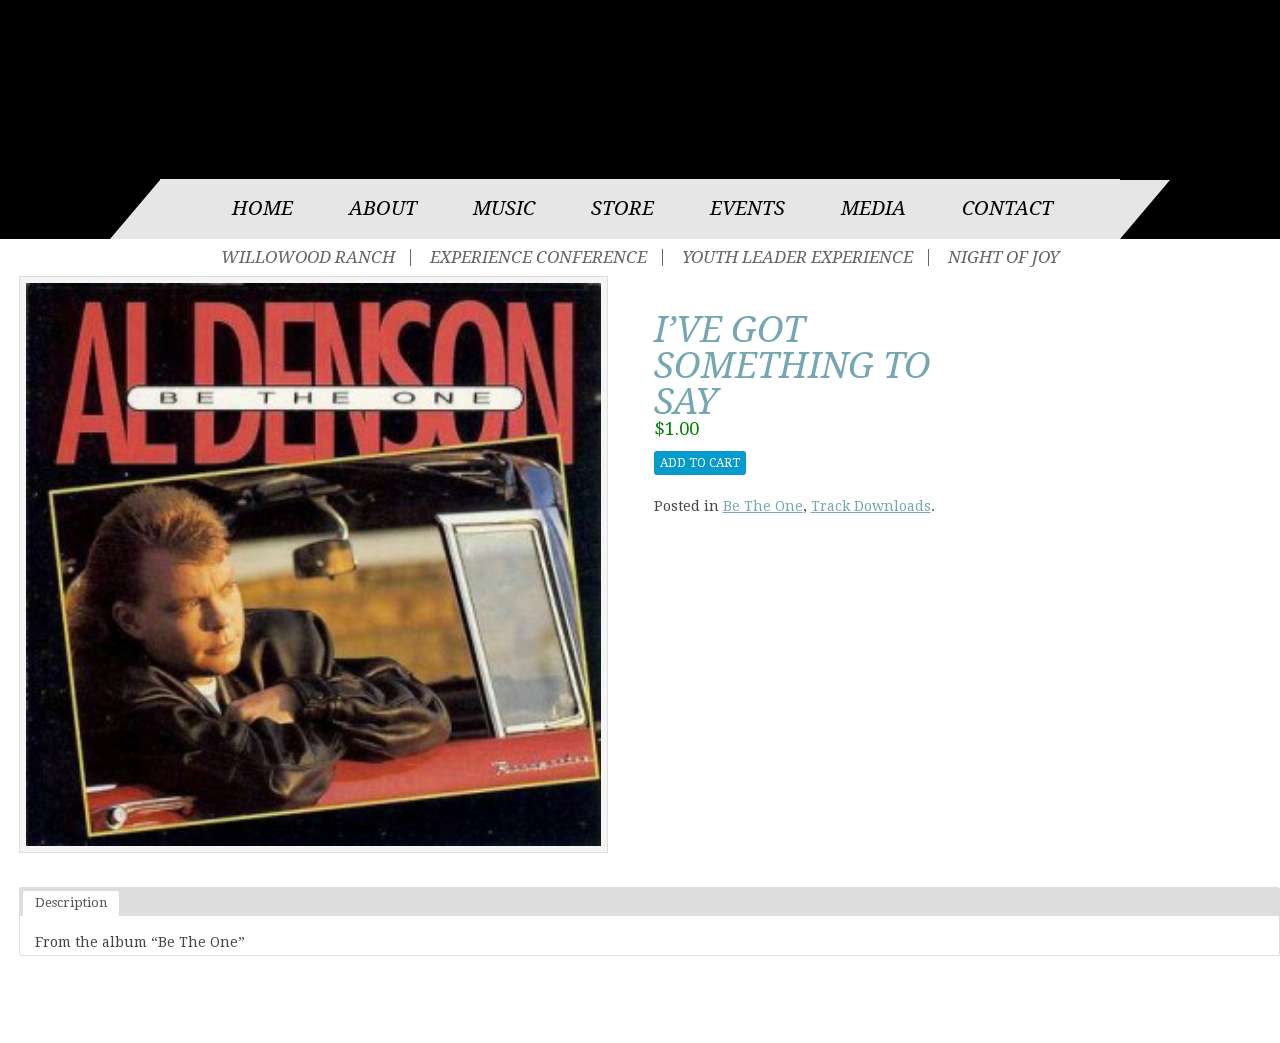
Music (504, 208)
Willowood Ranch (308, 257)
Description (71, 902)
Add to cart (700, 463)
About (383, 208)
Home (262, 208)
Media (873, 208)
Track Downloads (871, 506)
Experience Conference (538, 257)
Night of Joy (1003, 257)
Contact (1007, 208)
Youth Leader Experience (797, 257)
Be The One (763, 506)
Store (622, 208)
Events (747, 208)
